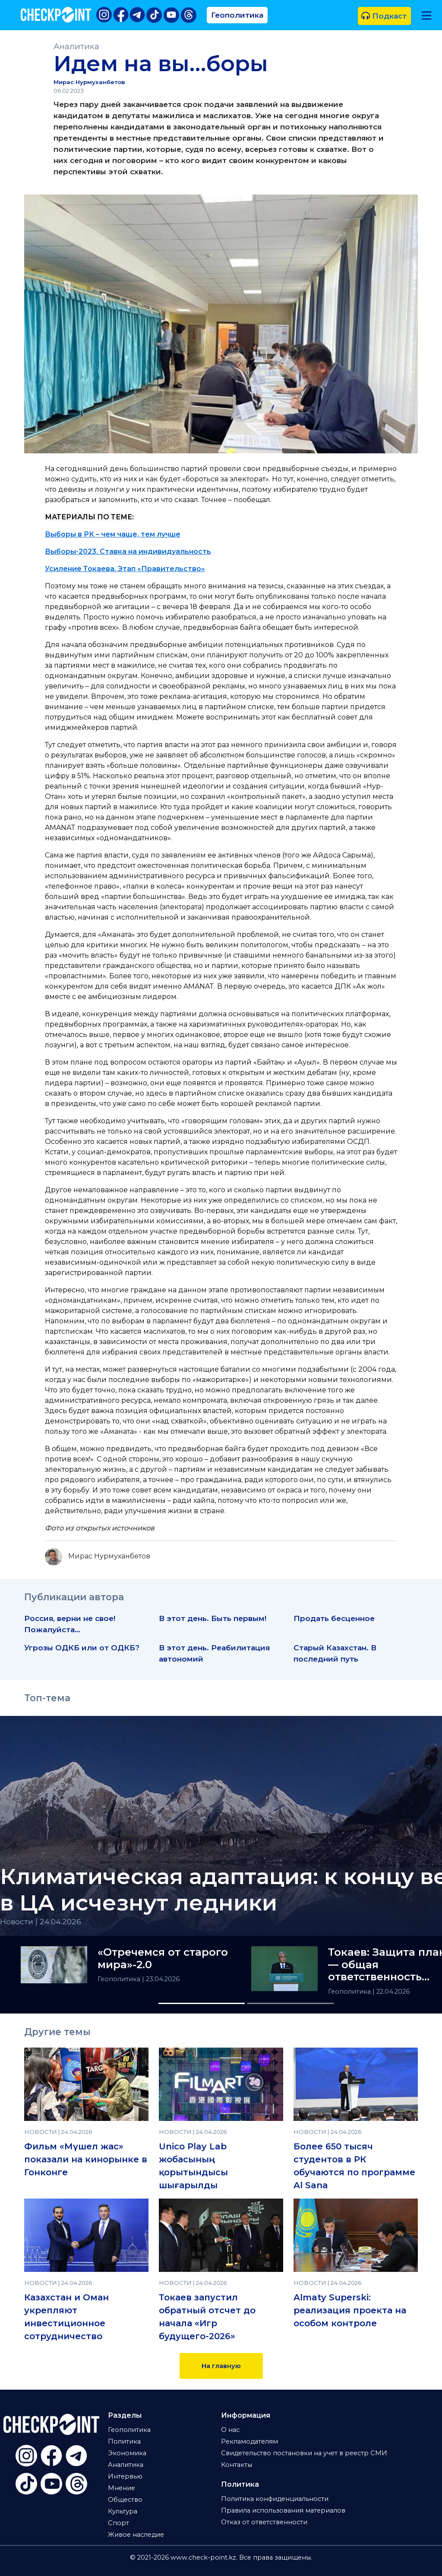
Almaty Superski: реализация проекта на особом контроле (350, 2310)
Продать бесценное (334, 1618)
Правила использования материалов (283, 2510)
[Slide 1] (201, 2003)
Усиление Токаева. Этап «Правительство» (125, 569)
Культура (122, 2511)
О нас (230, 2430)
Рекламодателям (249, 2441)
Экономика (127, 2453)
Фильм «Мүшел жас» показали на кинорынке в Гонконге (85, 2159)
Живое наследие (136, 2534)
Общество (125, 2500)
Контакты (236, 2465)
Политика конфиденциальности (274, 2499)
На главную (221, 2366)
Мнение (121, 2488)
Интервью (125, 2476)
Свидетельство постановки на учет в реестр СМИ (304, 2453)
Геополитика (237, 14)
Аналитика (76, 46)
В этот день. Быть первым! (212, 1618)
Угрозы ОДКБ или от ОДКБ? (81, 1647)
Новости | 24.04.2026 (40, 1921)
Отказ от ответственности (264, 2522)
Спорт (118, 2523)
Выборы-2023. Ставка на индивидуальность (128, 551)
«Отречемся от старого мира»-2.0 (163, 1958)
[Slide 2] (290, 2003)
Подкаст (384, 15)
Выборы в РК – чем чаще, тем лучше (112, 534)
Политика (124, 2441)
